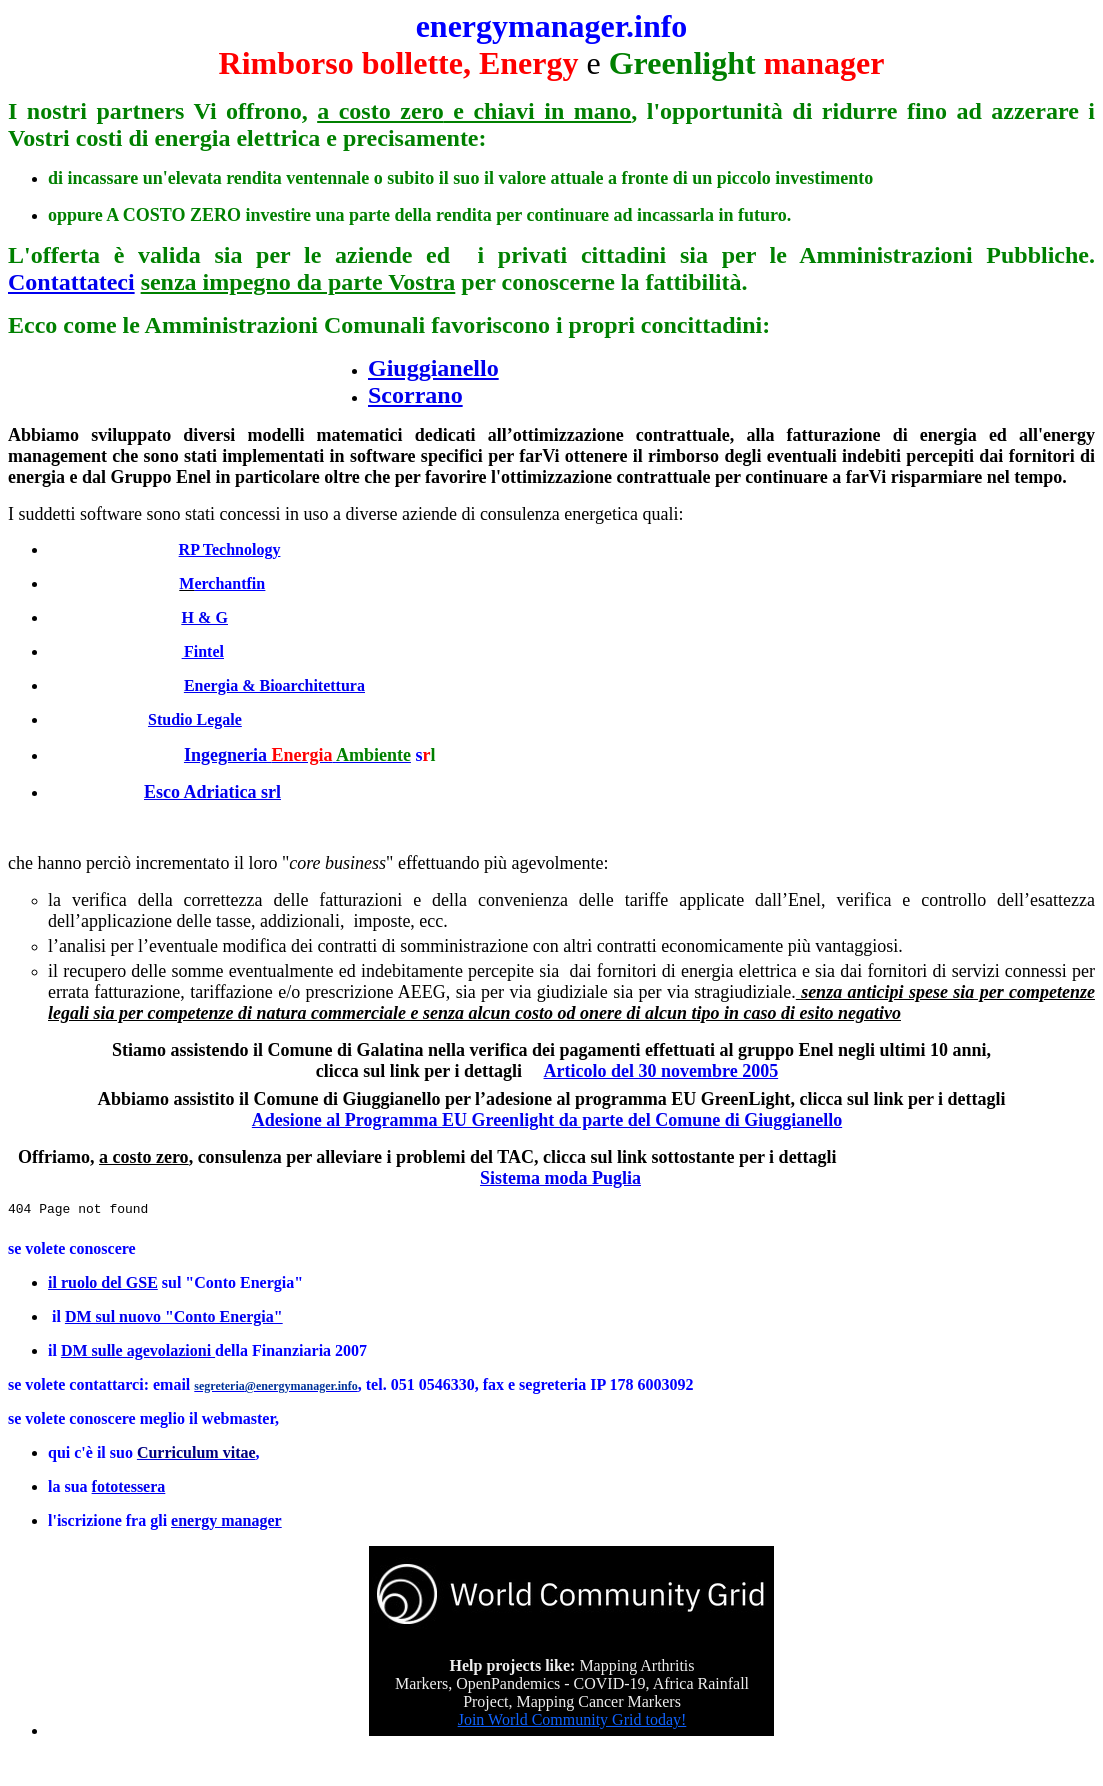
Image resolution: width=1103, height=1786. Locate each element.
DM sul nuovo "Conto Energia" (174, 1316)
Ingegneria (297, 755)
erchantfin (229, 583)
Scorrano (415, 395)
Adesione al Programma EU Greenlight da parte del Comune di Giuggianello (547, 1120)
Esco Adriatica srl (212, 792)
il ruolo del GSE (103, 1282)
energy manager (226, 1520)
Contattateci (71, 282)
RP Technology (230, 549)
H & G (205, 617)
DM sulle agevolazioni (138, 1350)
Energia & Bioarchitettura (274, 685)
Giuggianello (433, 368)
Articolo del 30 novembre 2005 (661, 1071)
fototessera (129, 1486)
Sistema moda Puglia (560, 1178)
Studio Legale (195, 719)
